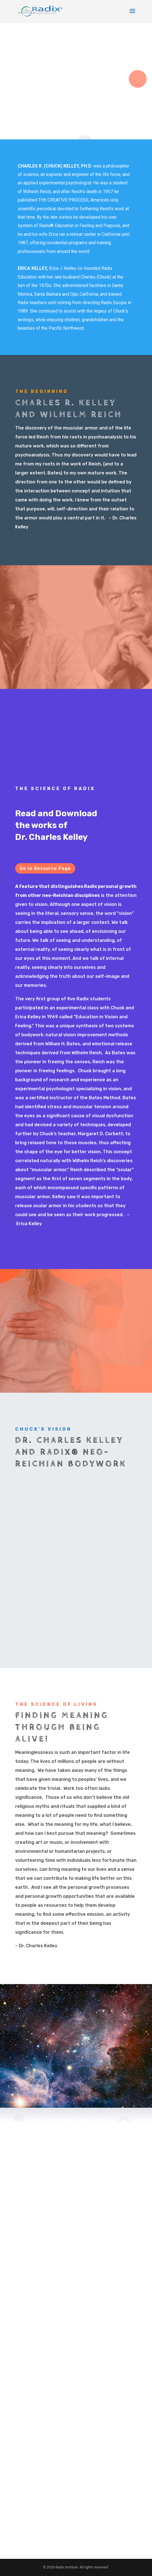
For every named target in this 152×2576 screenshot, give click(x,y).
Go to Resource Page (45, 868)
